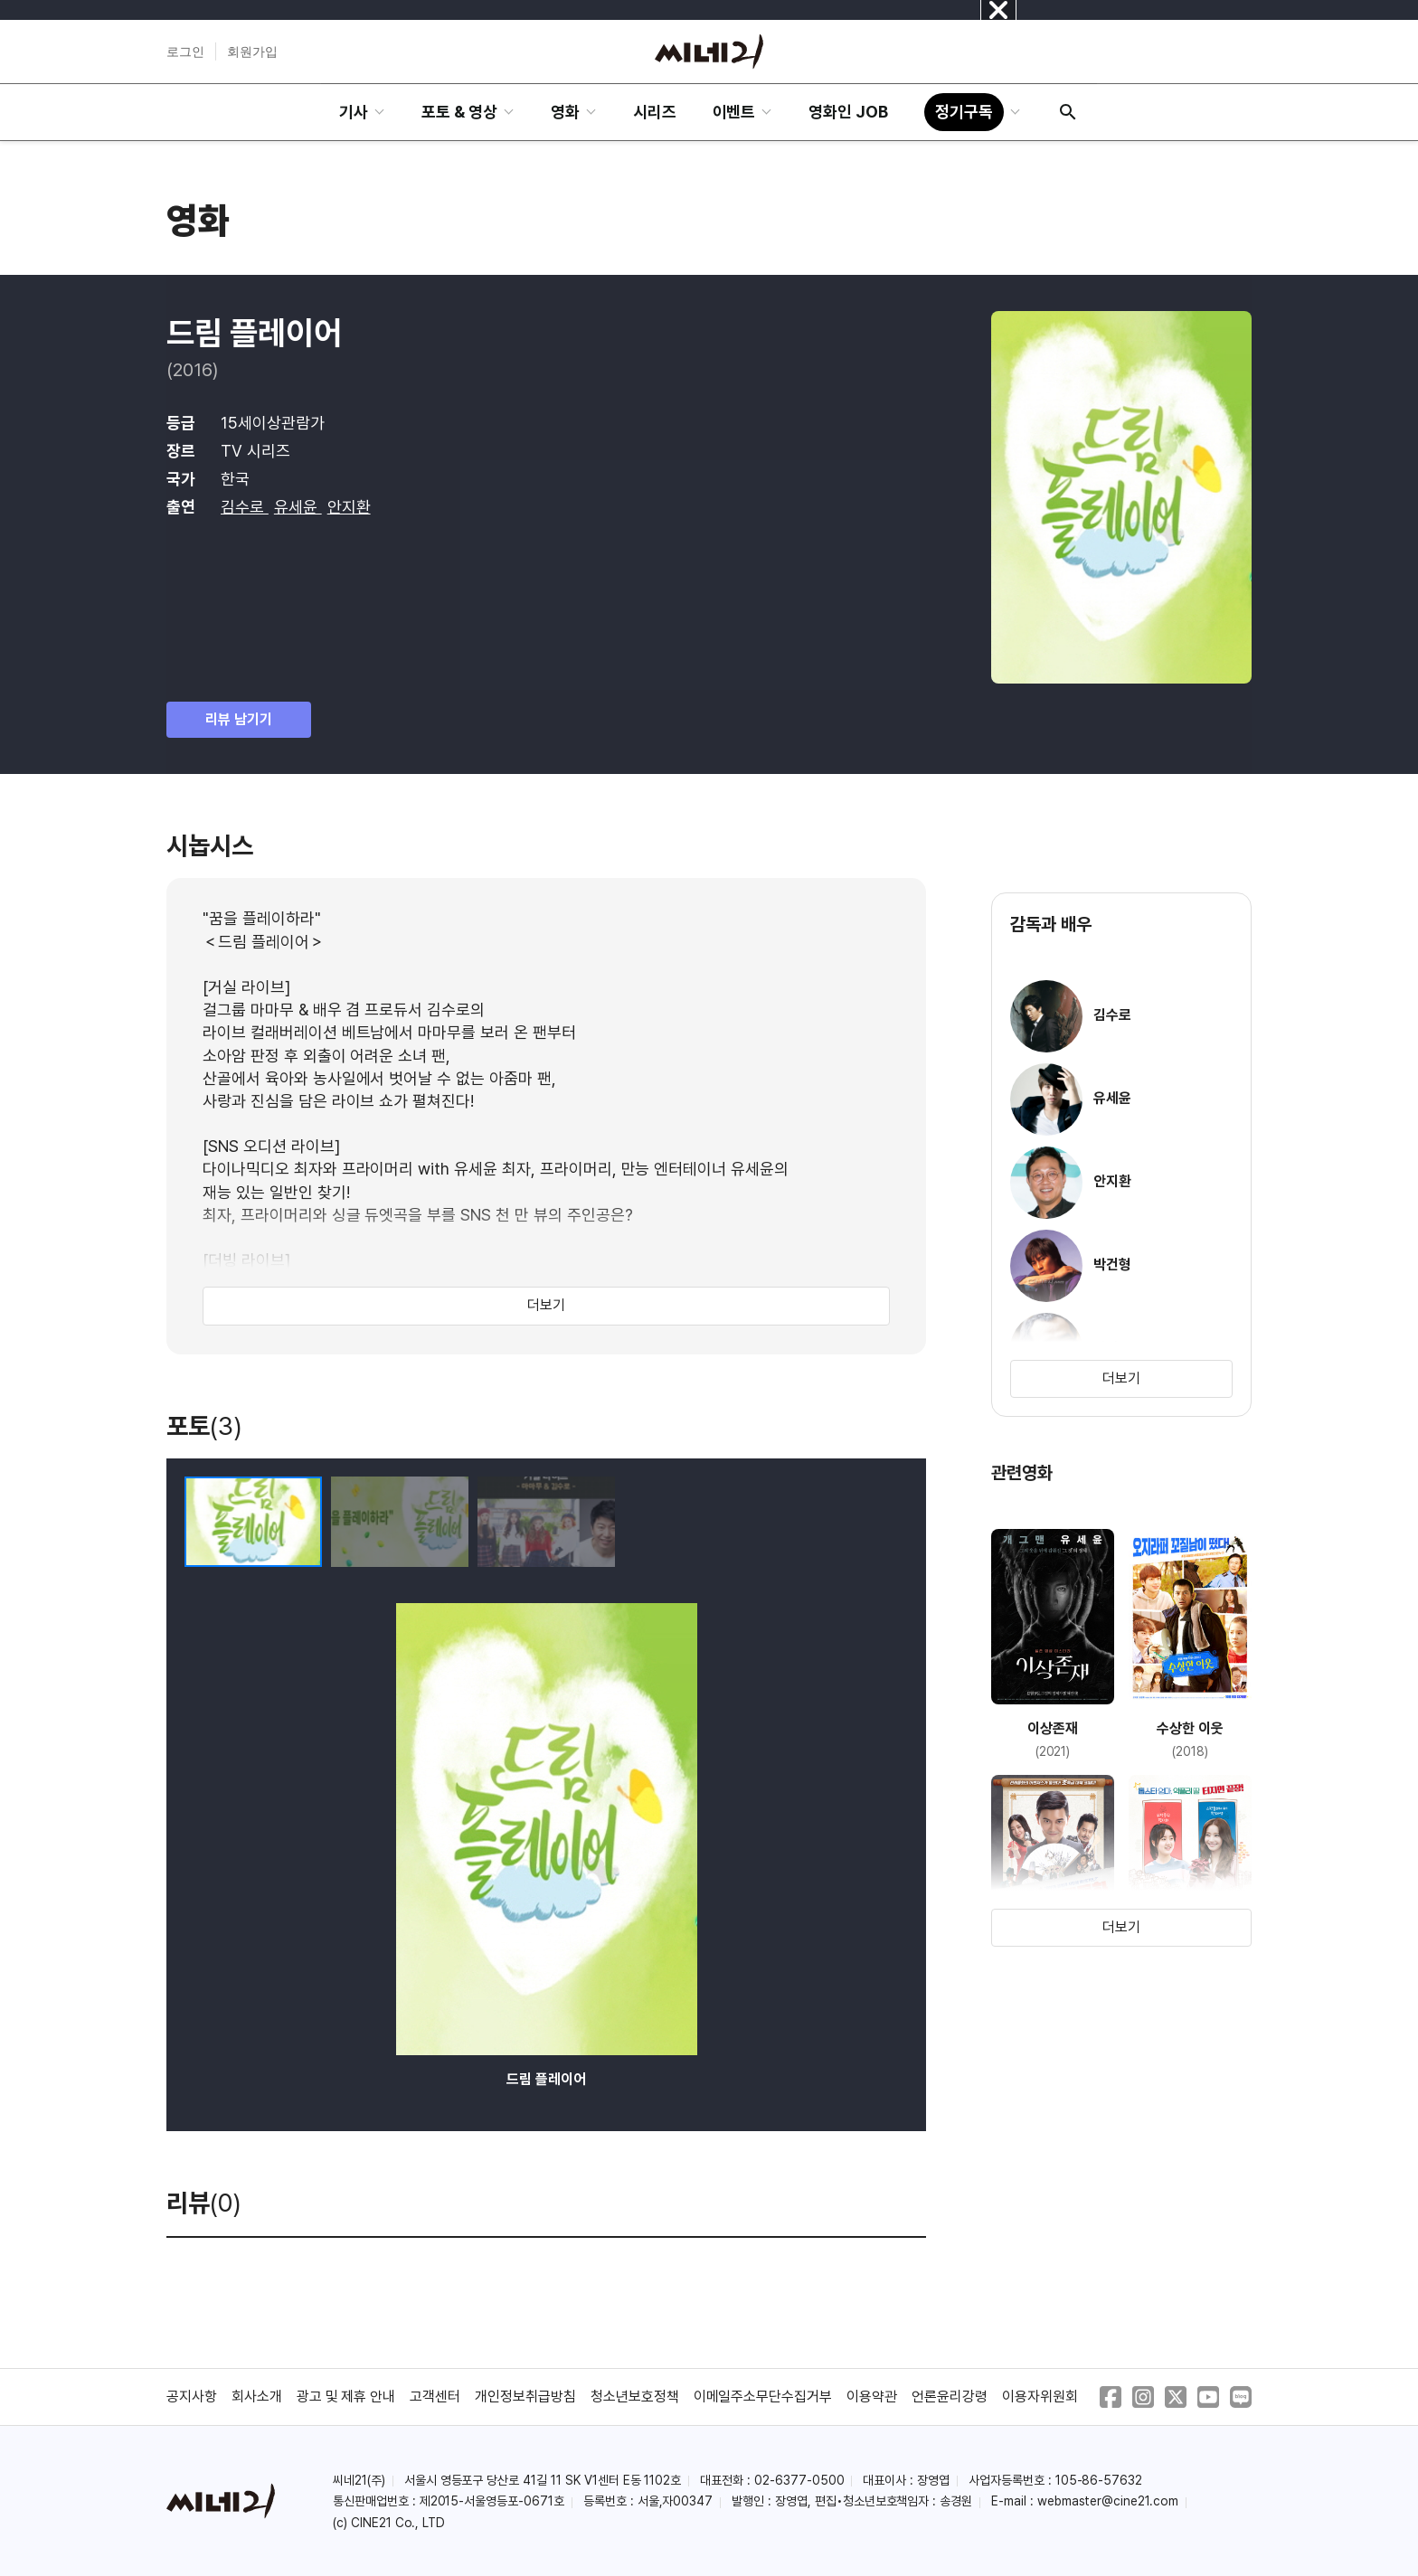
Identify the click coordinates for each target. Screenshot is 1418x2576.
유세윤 (298, 506)
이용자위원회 (1040, 2396)
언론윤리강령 (950, 2396)
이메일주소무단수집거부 (763, 2396)
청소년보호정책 (635, 2396)
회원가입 (252, 51)
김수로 (245, 506)
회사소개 (257, 2396)
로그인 (185, 51)
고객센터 (435, 2396)
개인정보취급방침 (525, 2396)
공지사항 (191, 2396)
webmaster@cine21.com (1107, 2501)
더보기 (546, 1305)
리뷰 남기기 (238, 719)
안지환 (349, 506)
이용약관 (871, 2396)
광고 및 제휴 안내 (346, 2396)
